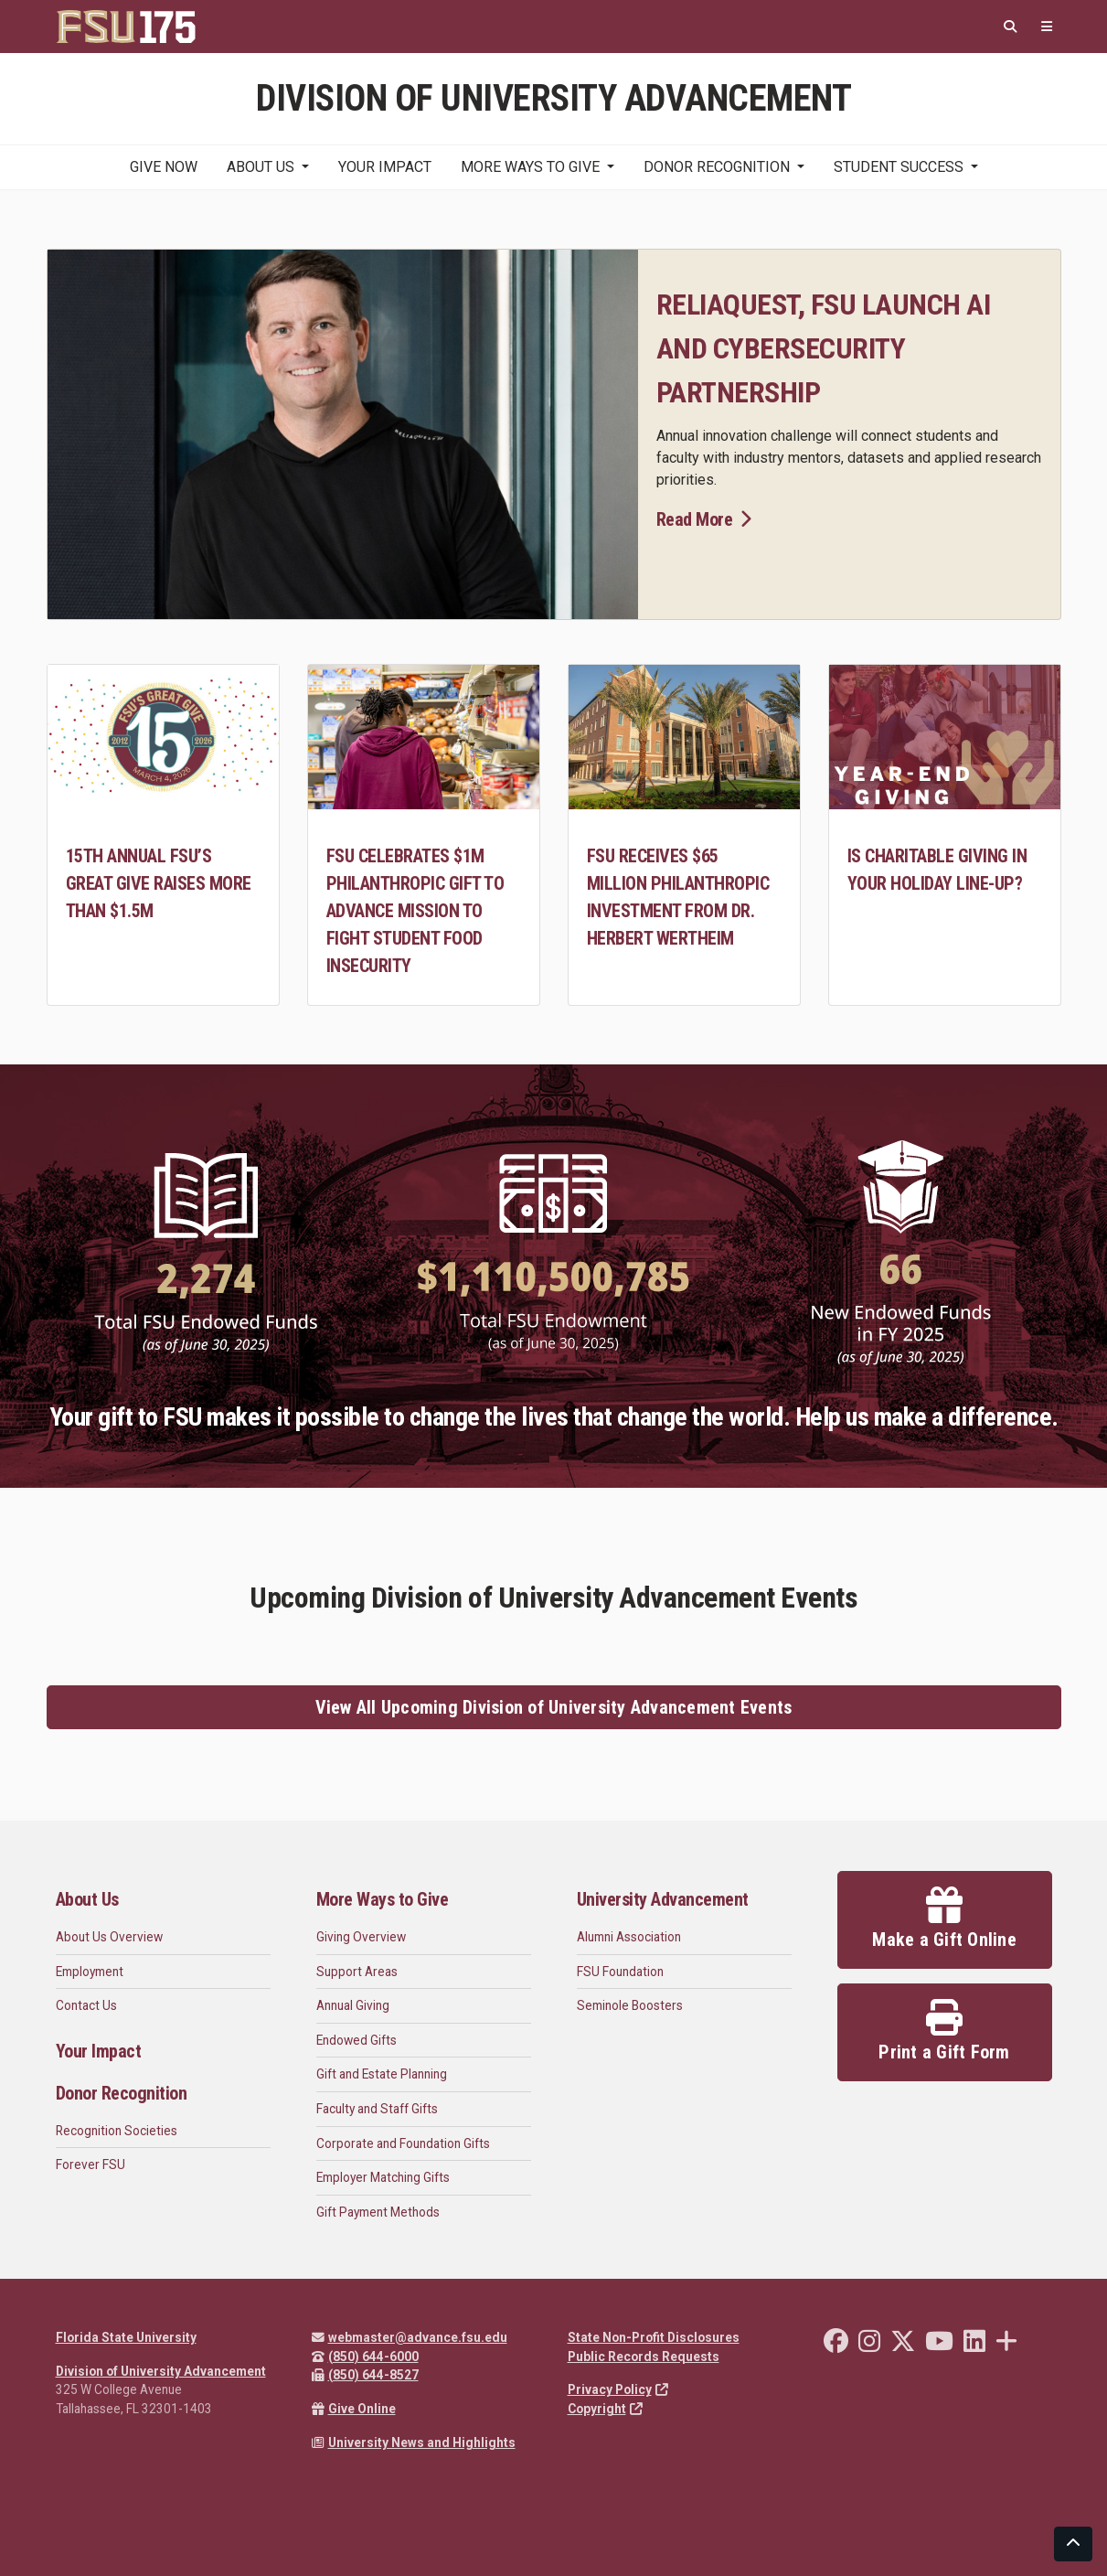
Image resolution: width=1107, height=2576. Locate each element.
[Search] (1010, 27)
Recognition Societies (116, 2130)
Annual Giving (352, 2005)
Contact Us (86, 2005)
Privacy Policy (618, 2389)
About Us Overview (109, 1936)
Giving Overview (361, 1936)
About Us (260, 167)
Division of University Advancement (161, 2371)
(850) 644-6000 (365, 2356)
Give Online (354, 2408)
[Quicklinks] (1046, 27)
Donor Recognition (717, 167)
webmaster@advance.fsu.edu (409, 2337)
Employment (89, 1971)
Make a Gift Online (944, 1919)
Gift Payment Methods (378, 2212)
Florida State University (126, 2337)
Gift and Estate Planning (381, 2074)
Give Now (163, 167)
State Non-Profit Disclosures (654, 2337)
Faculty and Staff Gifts (377, 2108)
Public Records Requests (643, 2356)
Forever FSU (90, 2164)
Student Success (898, 167)
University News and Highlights (414, 2442)
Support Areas (357, 1971)
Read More (703, 519)
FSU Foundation (620, 1971)
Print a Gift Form (943, 2031)
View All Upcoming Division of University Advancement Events (554, 1707)
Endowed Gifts (356, 2040)
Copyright (605, 2408)
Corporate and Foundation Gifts (403, 2143)
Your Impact (384, 167)
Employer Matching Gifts (383, 2177)
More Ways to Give (530, 167)
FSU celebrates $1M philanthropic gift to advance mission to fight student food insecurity (415, 911)
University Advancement (663, 1899)
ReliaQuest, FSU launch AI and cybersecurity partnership (823, 348)
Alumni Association (629, 1936)
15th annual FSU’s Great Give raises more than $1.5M (158, 883)
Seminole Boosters (630, 2005)
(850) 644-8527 (365, 2375)
